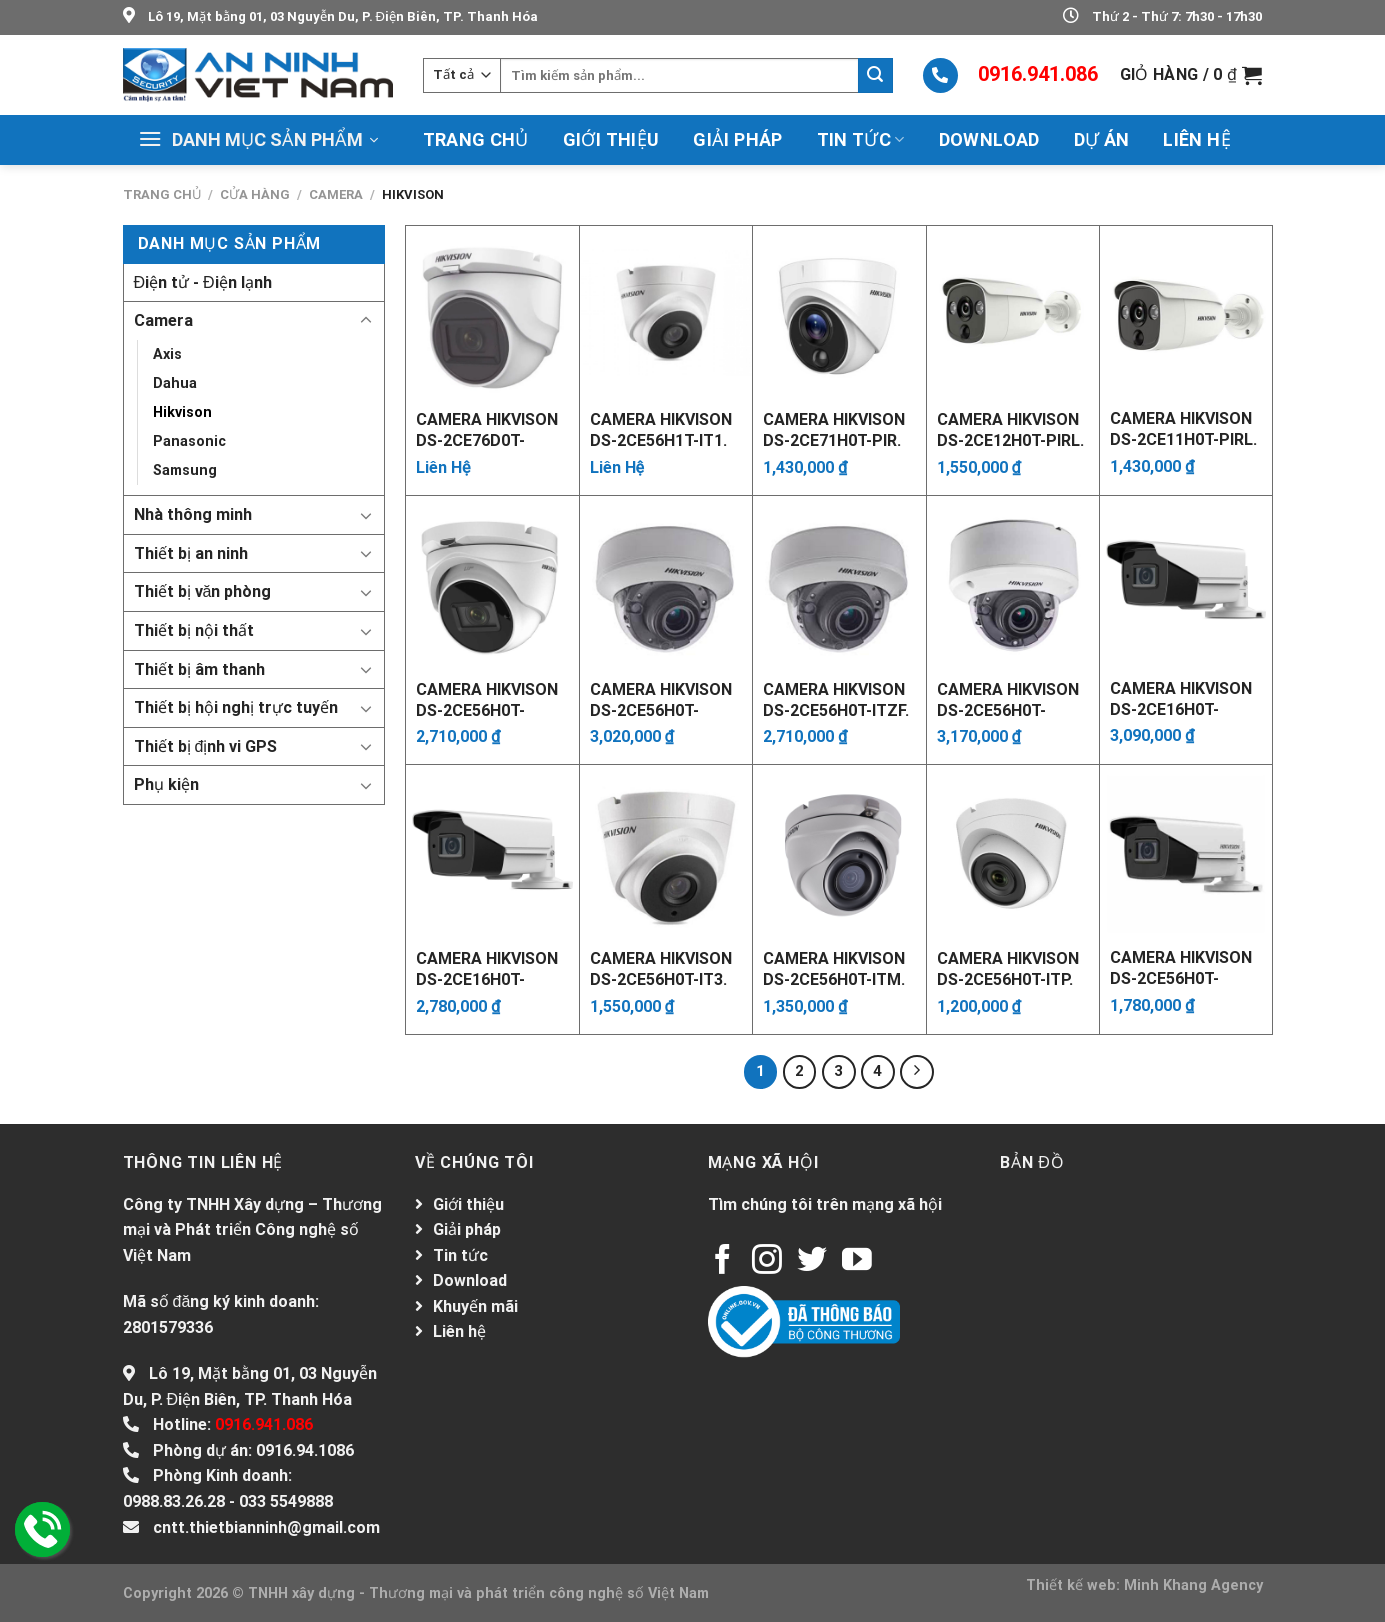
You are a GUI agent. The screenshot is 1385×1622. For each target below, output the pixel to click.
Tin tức (861, 139)
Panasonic (189, 441)
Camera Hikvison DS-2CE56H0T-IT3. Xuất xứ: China (661, 968)
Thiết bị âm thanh (199, 669)
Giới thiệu (611, 139)
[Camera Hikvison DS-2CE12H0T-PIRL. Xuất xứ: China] (1013, 312)
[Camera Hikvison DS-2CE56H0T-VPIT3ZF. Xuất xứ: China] (1013, 582)
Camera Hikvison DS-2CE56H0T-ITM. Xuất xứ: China (834, 968)
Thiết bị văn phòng (203, 591)
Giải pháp (737, 139)
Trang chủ (476, 139)
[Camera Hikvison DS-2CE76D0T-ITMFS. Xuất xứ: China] (492, 312)
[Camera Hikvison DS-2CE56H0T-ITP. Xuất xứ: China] (1013, 851)
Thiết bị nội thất (194, 630)
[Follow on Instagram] (767, 1261)
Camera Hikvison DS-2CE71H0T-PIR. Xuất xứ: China (834, 429)
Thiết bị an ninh (191, 553)
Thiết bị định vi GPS (206, 746)
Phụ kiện (166, 784)
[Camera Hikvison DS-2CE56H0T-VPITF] (1186, 851)
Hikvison (182, 412)
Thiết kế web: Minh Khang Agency (1144, 1585)
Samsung (185, 470)
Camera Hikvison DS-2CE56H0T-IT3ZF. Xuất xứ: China (487, 699)
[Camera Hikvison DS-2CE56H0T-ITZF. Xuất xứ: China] (839, 582)
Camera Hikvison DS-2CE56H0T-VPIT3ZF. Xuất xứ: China (1008, 699)
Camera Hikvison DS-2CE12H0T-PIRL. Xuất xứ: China (1010, 429)
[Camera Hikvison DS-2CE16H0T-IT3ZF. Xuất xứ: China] (492, 851)
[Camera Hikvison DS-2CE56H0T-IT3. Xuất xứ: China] (666, 851)
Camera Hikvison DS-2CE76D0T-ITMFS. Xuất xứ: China (487, 429)
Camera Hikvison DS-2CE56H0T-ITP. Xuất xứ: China (1008, 968)
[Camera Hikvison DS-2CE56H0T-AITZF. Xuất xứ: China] (666, 582)
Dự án (1102, 139)
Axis (167, 354)
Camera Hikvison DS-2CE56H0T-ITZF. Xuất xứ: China (836, 699)
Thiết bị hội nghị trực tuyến (236, 707)
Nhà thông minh (193, 514)
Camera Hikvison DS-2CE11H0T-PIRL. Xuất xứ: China (1183, 428)
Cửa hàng (255, 194)
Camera (336, 194)
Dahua (175, 383)
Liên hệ (1197, 139)
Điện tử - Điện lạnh (203, 282)
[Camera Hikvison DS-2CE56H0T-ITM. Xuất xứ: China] (839, 851)
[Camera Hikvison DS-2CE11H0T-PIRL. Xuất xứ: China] (1186, 312)
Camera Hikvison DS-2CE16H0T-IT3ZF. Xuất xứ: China (487, 968)
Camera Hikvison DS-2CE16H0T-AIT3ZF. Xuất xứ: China (1181, 698)
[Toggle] (366, 321)
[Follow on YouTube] (857, 1261)
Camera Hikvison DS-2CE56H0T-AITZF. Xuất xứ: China (661, 699)
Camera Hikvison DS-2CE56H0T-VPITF (1181, 967)
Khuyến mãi (475, 1306)
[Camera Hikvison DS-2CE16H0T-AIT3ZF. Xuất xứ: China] (1186, 582)
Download (989, 139)
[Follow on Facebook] (723, 1261)
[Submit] (875, 75)
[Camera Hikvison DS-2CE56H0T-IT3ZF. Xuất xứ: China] (492, 582)
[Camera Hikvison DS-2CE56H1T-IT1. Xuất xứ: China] (666, 312)
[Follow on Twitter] (812, 1261)
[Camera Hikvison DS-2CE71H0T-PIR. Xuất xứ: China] (839, 312)
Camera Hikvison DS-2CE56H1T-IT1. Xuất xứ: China (661, 429)
